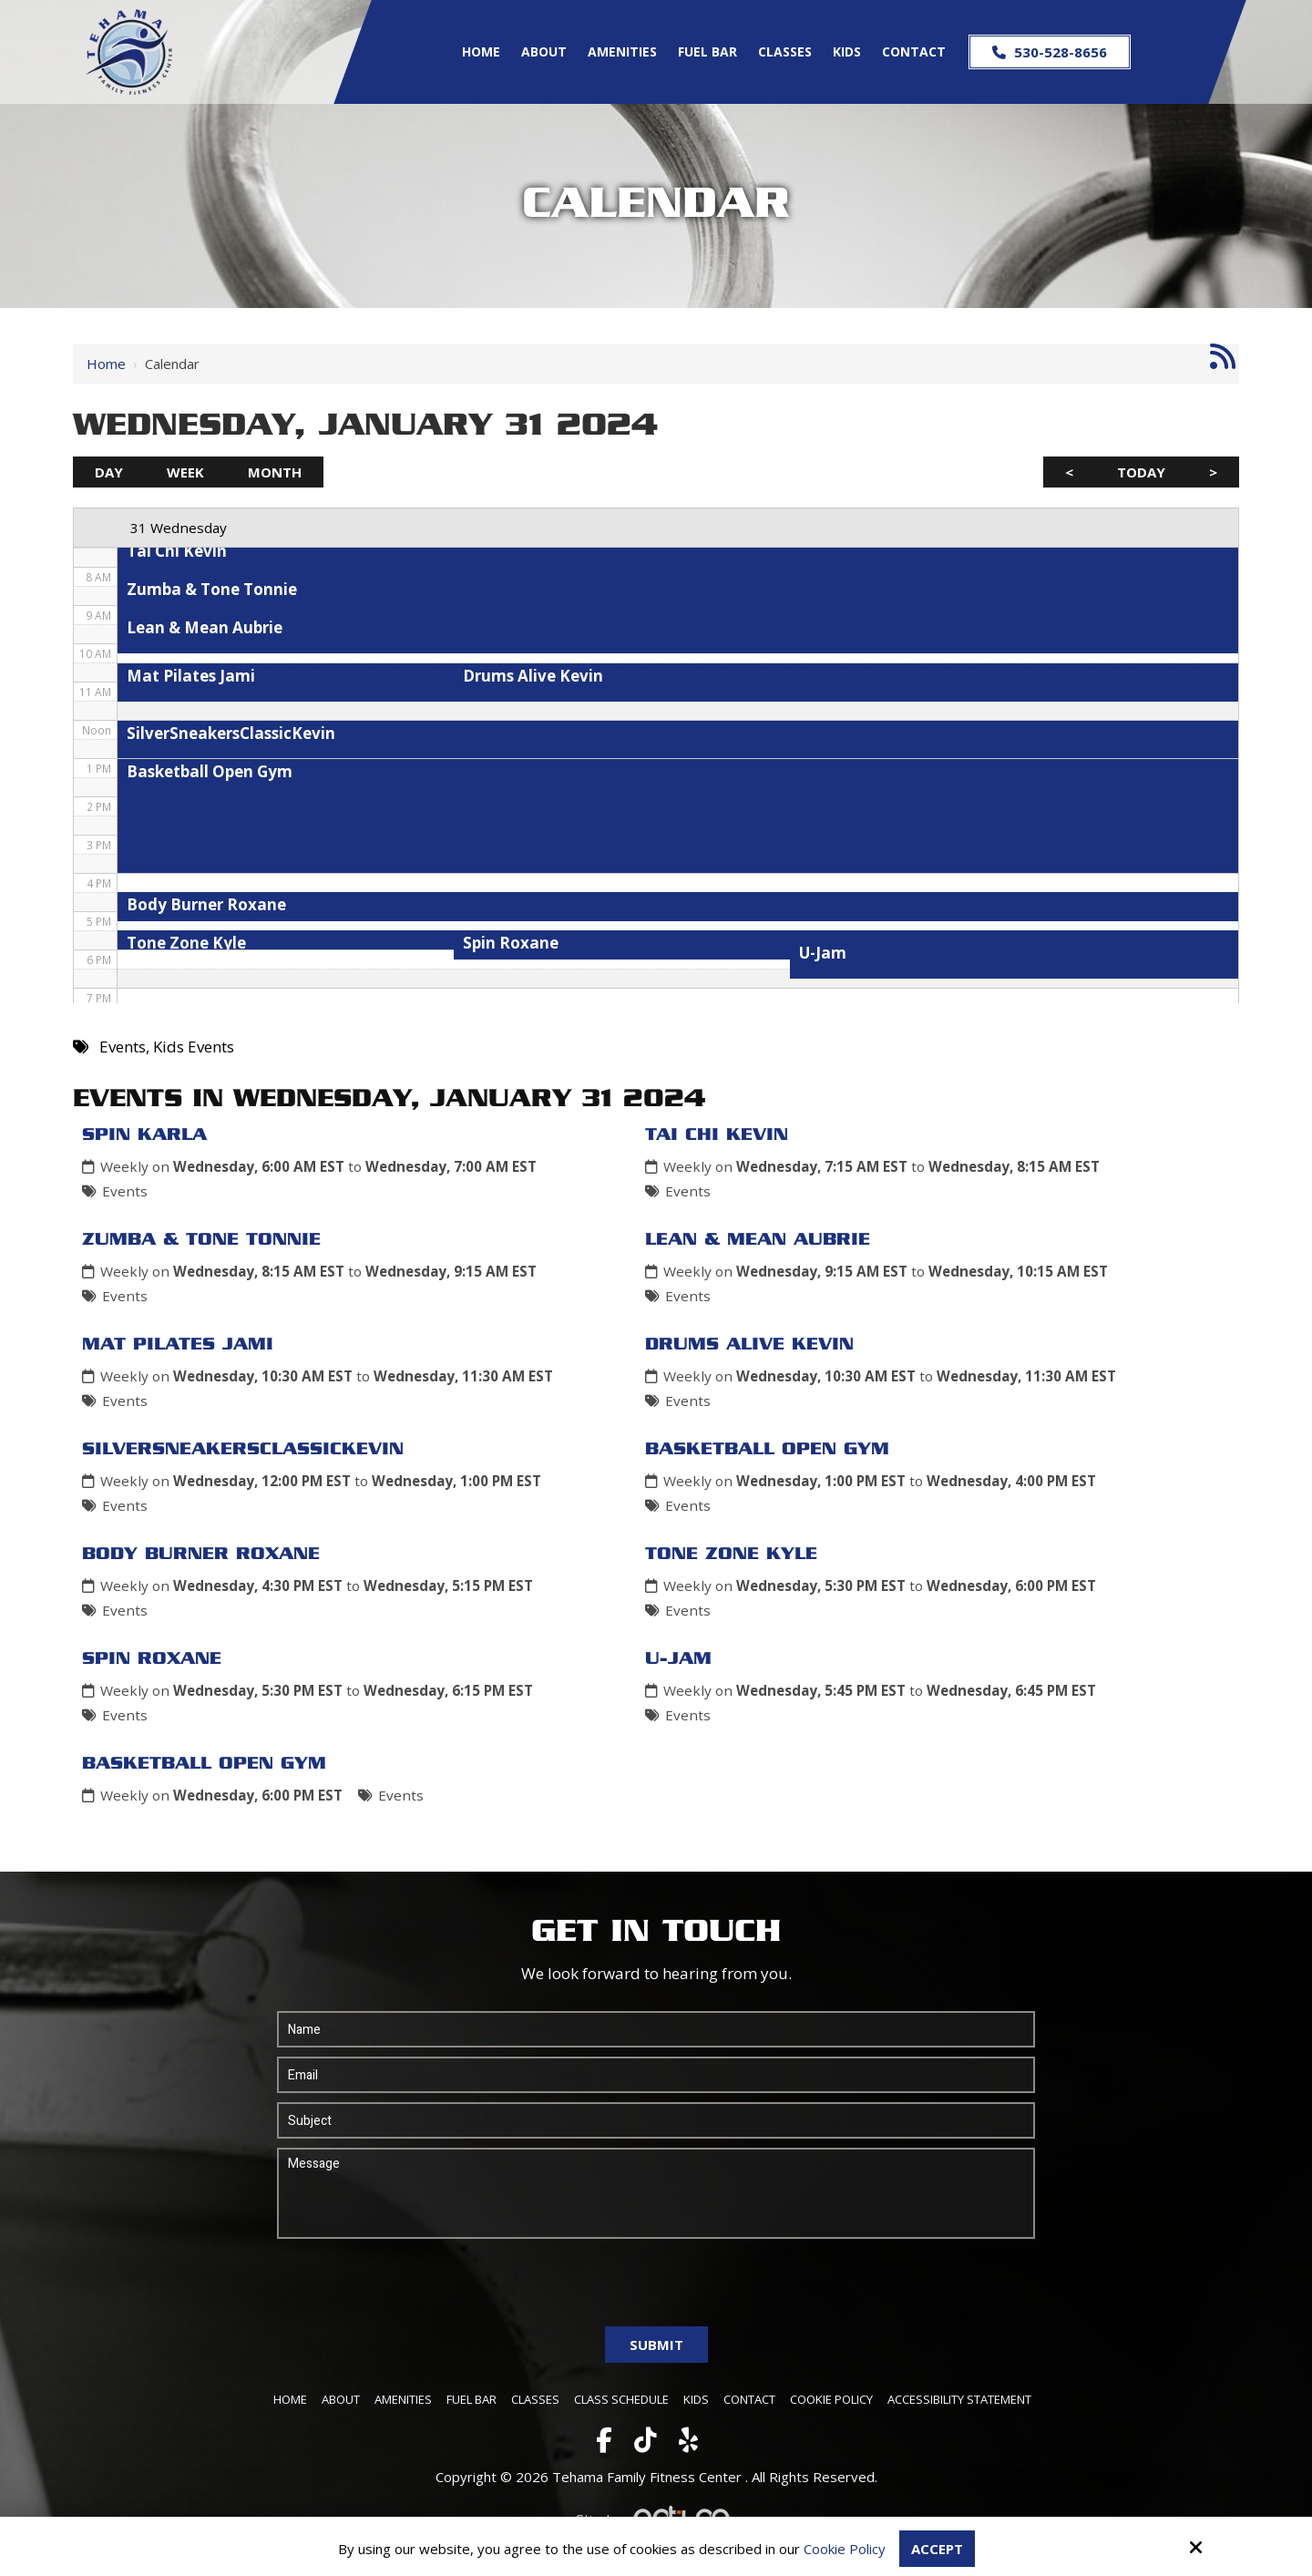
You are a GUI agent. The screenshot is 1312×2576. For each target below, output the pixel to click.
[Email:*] (656, 2075)
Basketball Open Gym (767, 1450)
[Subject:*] (656, 2120)
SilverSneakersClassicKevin (243, 1450)
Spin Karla (144, 1135)
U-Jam (678, 1659)
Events (125, 1191)
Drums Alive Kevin (749, 1345)
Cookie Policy (845, 2548)
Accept (937, 2549)
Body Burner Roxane (201, 1554)
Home (106, 363)
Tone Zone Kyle (731, 1554)
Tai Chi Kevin (716, 1135)
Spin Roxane (151, 1659)
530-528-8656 (1049, 52)
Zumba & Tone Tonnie (201, 1240)
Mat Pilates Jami (177, 1345)
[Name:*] (656, 2029)
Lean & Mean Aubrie (757, 1240)
